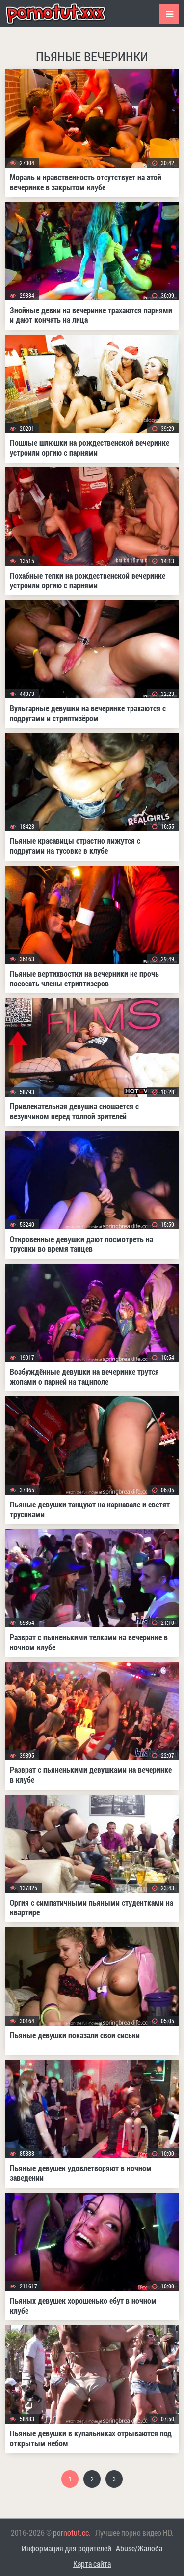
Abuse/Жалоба (139, 2548)
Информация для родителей (66, 2548)
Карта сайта (92, 2563)
